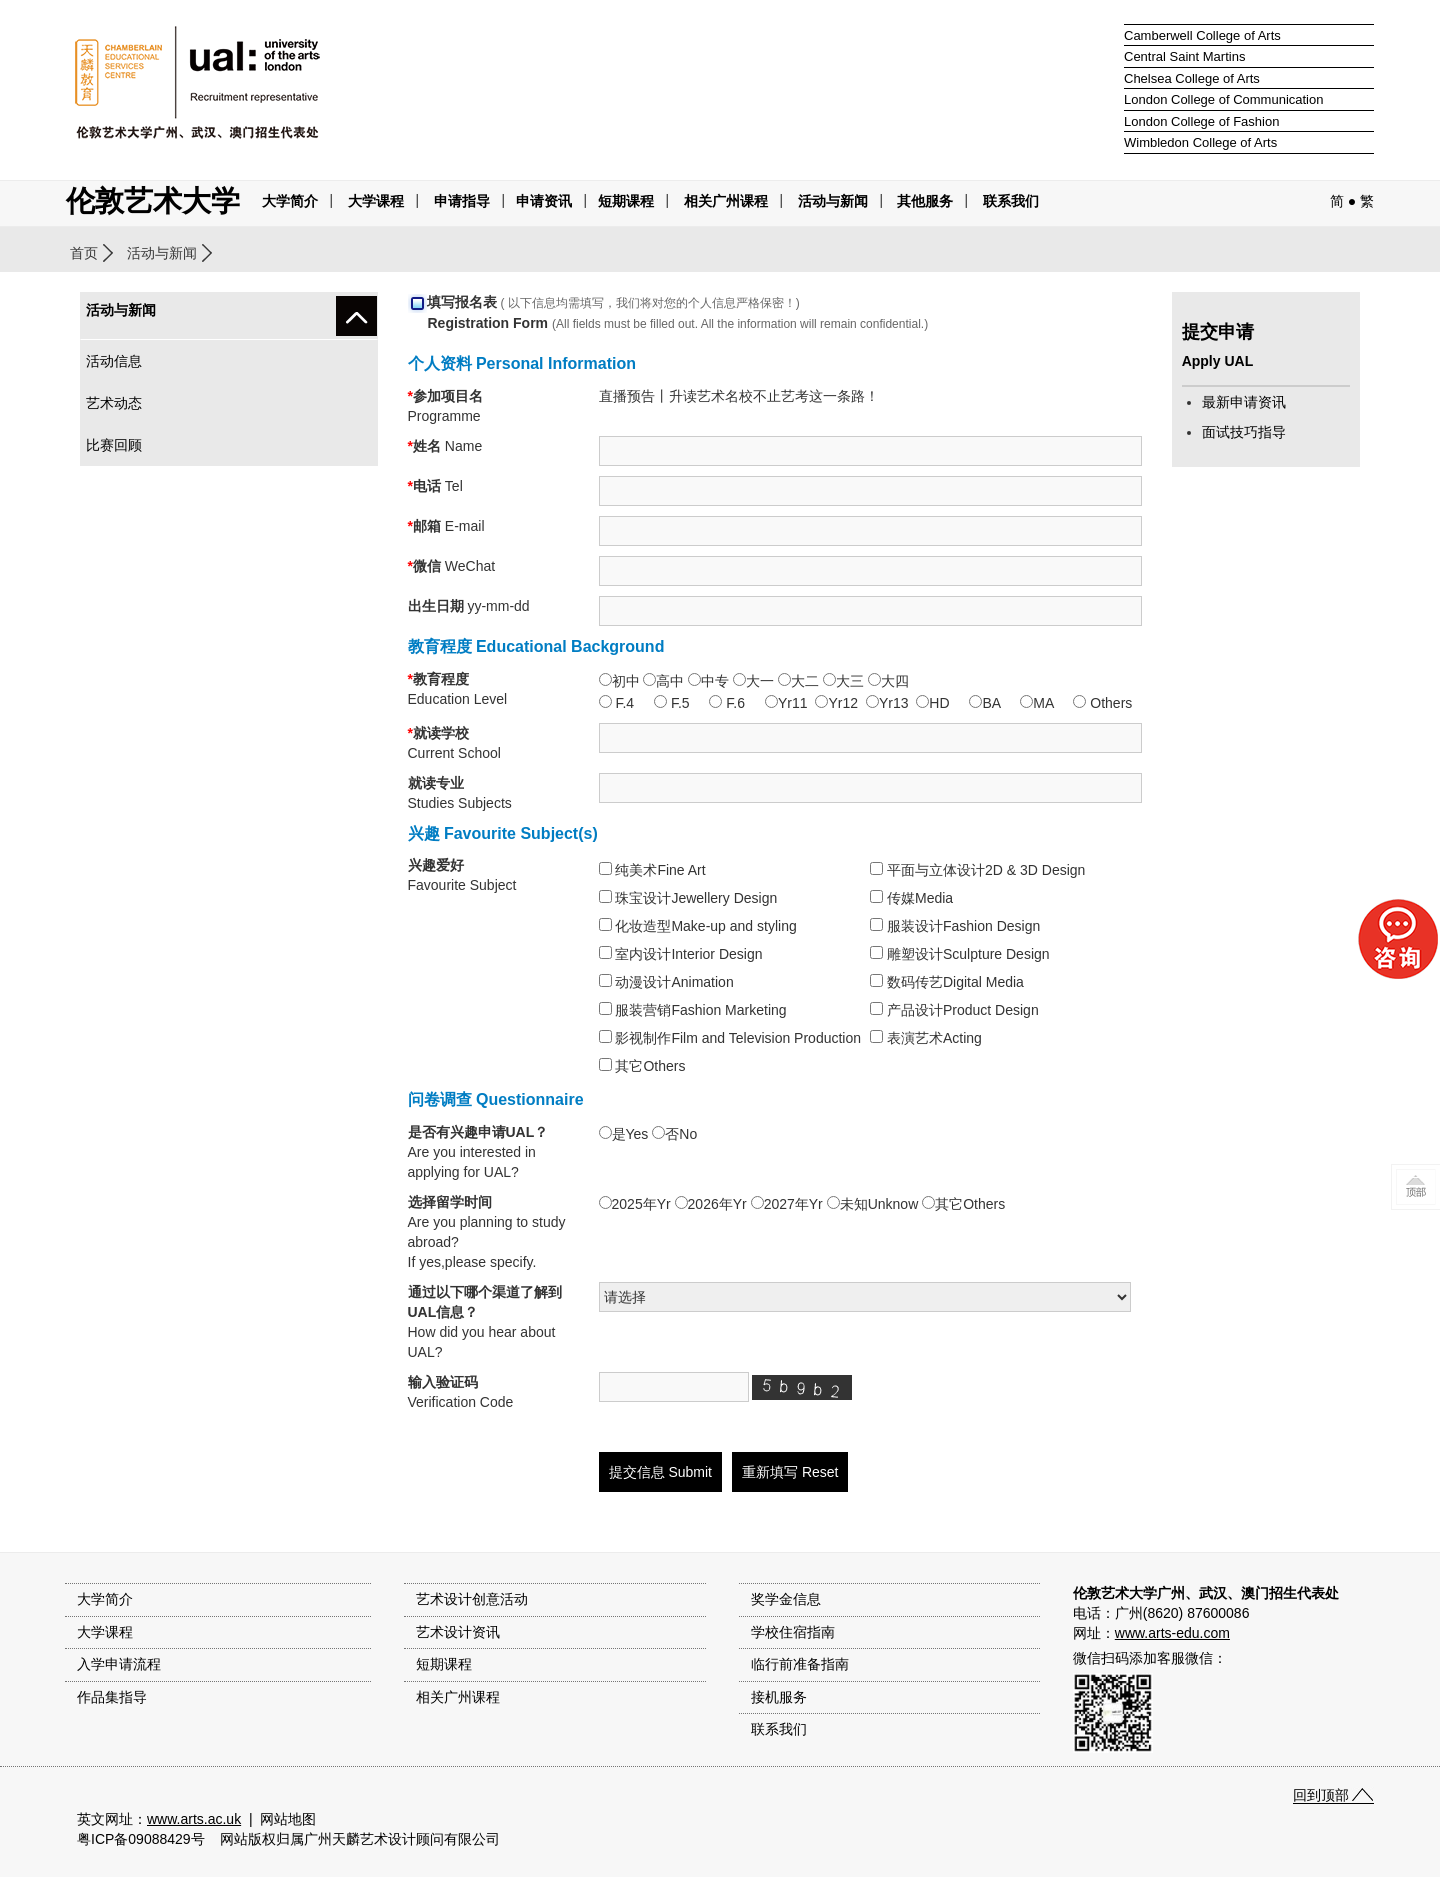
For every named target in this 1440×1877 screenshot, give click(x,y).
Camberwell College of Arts (1202, 35)
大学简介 (290, 201)
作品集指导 (112, 1697)
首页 (84, 253)
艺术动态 (114, 403)
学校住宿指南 (793, 1632)
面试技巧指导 (1244, 432)
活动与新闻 (162, 253)
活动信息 (114, 361)
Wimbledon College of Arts (1200, 142)
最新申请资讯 (1244, 402)
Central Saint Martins (1184, 56)
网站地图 (288, 1819)
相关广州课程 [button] (726, 201)
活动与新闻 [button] (833, 201)
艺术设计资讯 (458, 1632)
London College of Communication (1223, 99)
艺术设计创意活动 (472, 1599)
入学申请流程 (119, 1664)
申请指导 (462, 201)
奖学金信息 (786, 1599)
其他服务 (925, 201)
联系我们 (1011, 201)
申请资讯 (544, 201)
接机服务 (779, 1697)
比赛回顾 (114, 445)
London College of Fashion (1201, 121)
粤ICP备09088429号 (141, 1839)
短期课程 (626, 201)
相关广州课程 (458, 1697)
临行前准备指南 (800, 1664)
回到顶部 (1321, 1795)
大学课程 (376, 201)
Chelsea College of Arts (1192, 78)
